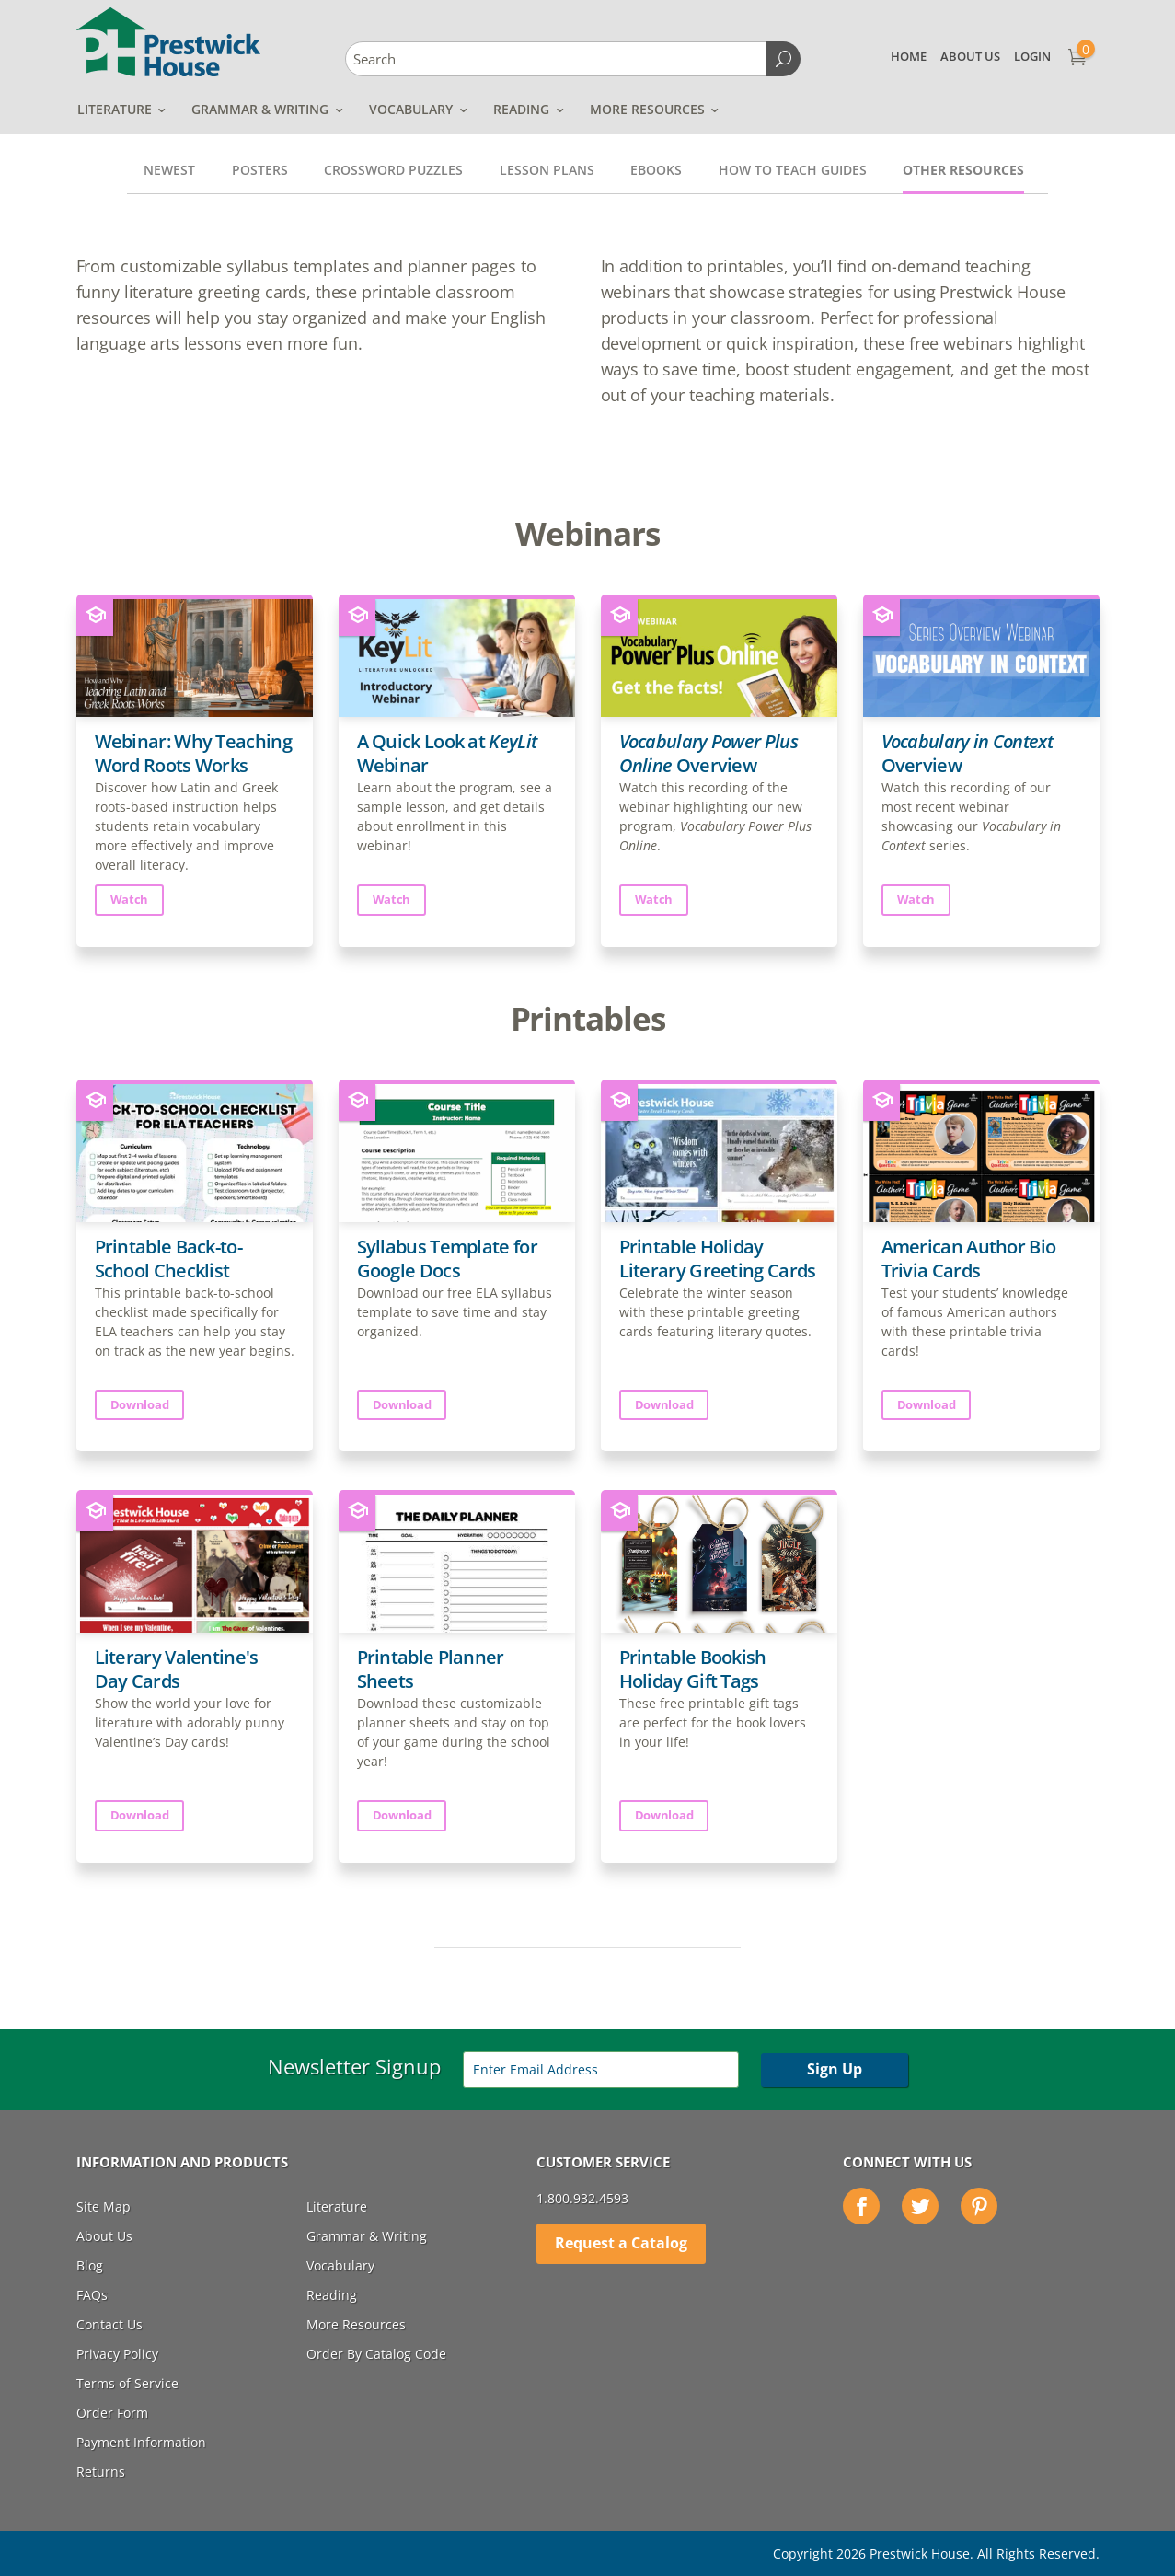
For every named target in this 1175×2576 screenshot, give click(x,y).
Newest (169, 170)
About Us (970, 56)
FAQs (92, 2295)
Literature (114, 109)
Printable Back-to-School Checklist (168, 1258)
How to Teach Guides (793, 170)
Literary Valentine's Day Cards (177, 1669)
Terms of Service (127, 2383)
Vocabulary (411, 109)
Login (1032, 56)
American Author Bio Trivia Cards (968, 1258)
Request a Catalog (621, 2243)
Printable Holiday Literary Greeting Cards (717, 1258)
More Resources (647, 109)
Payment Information (141, 2442)
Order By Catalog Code (376, 2353)
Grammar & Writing (259, 109)
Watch (129, 899)
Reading (521, 109)
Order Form (112, 2412)
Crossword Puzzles (393, 170)
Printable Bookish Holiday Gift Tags (692, 1669)
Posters (260, 170)
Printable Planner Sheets (430, 1669)
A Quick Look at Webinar (447, 753)
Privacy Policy (117, 2353)
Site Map (103, 2206)
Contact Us (109, 2324)
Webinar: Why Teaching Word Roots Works (193, 753)
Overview (708, 753)
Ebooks (656, 170)
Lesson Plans (547, 170)
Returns (100, 2471)
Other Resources (963, 170)
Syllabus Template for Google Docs (447, 1258)
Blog (89, 2265)
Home (909, 56)
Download (139, 1404)
